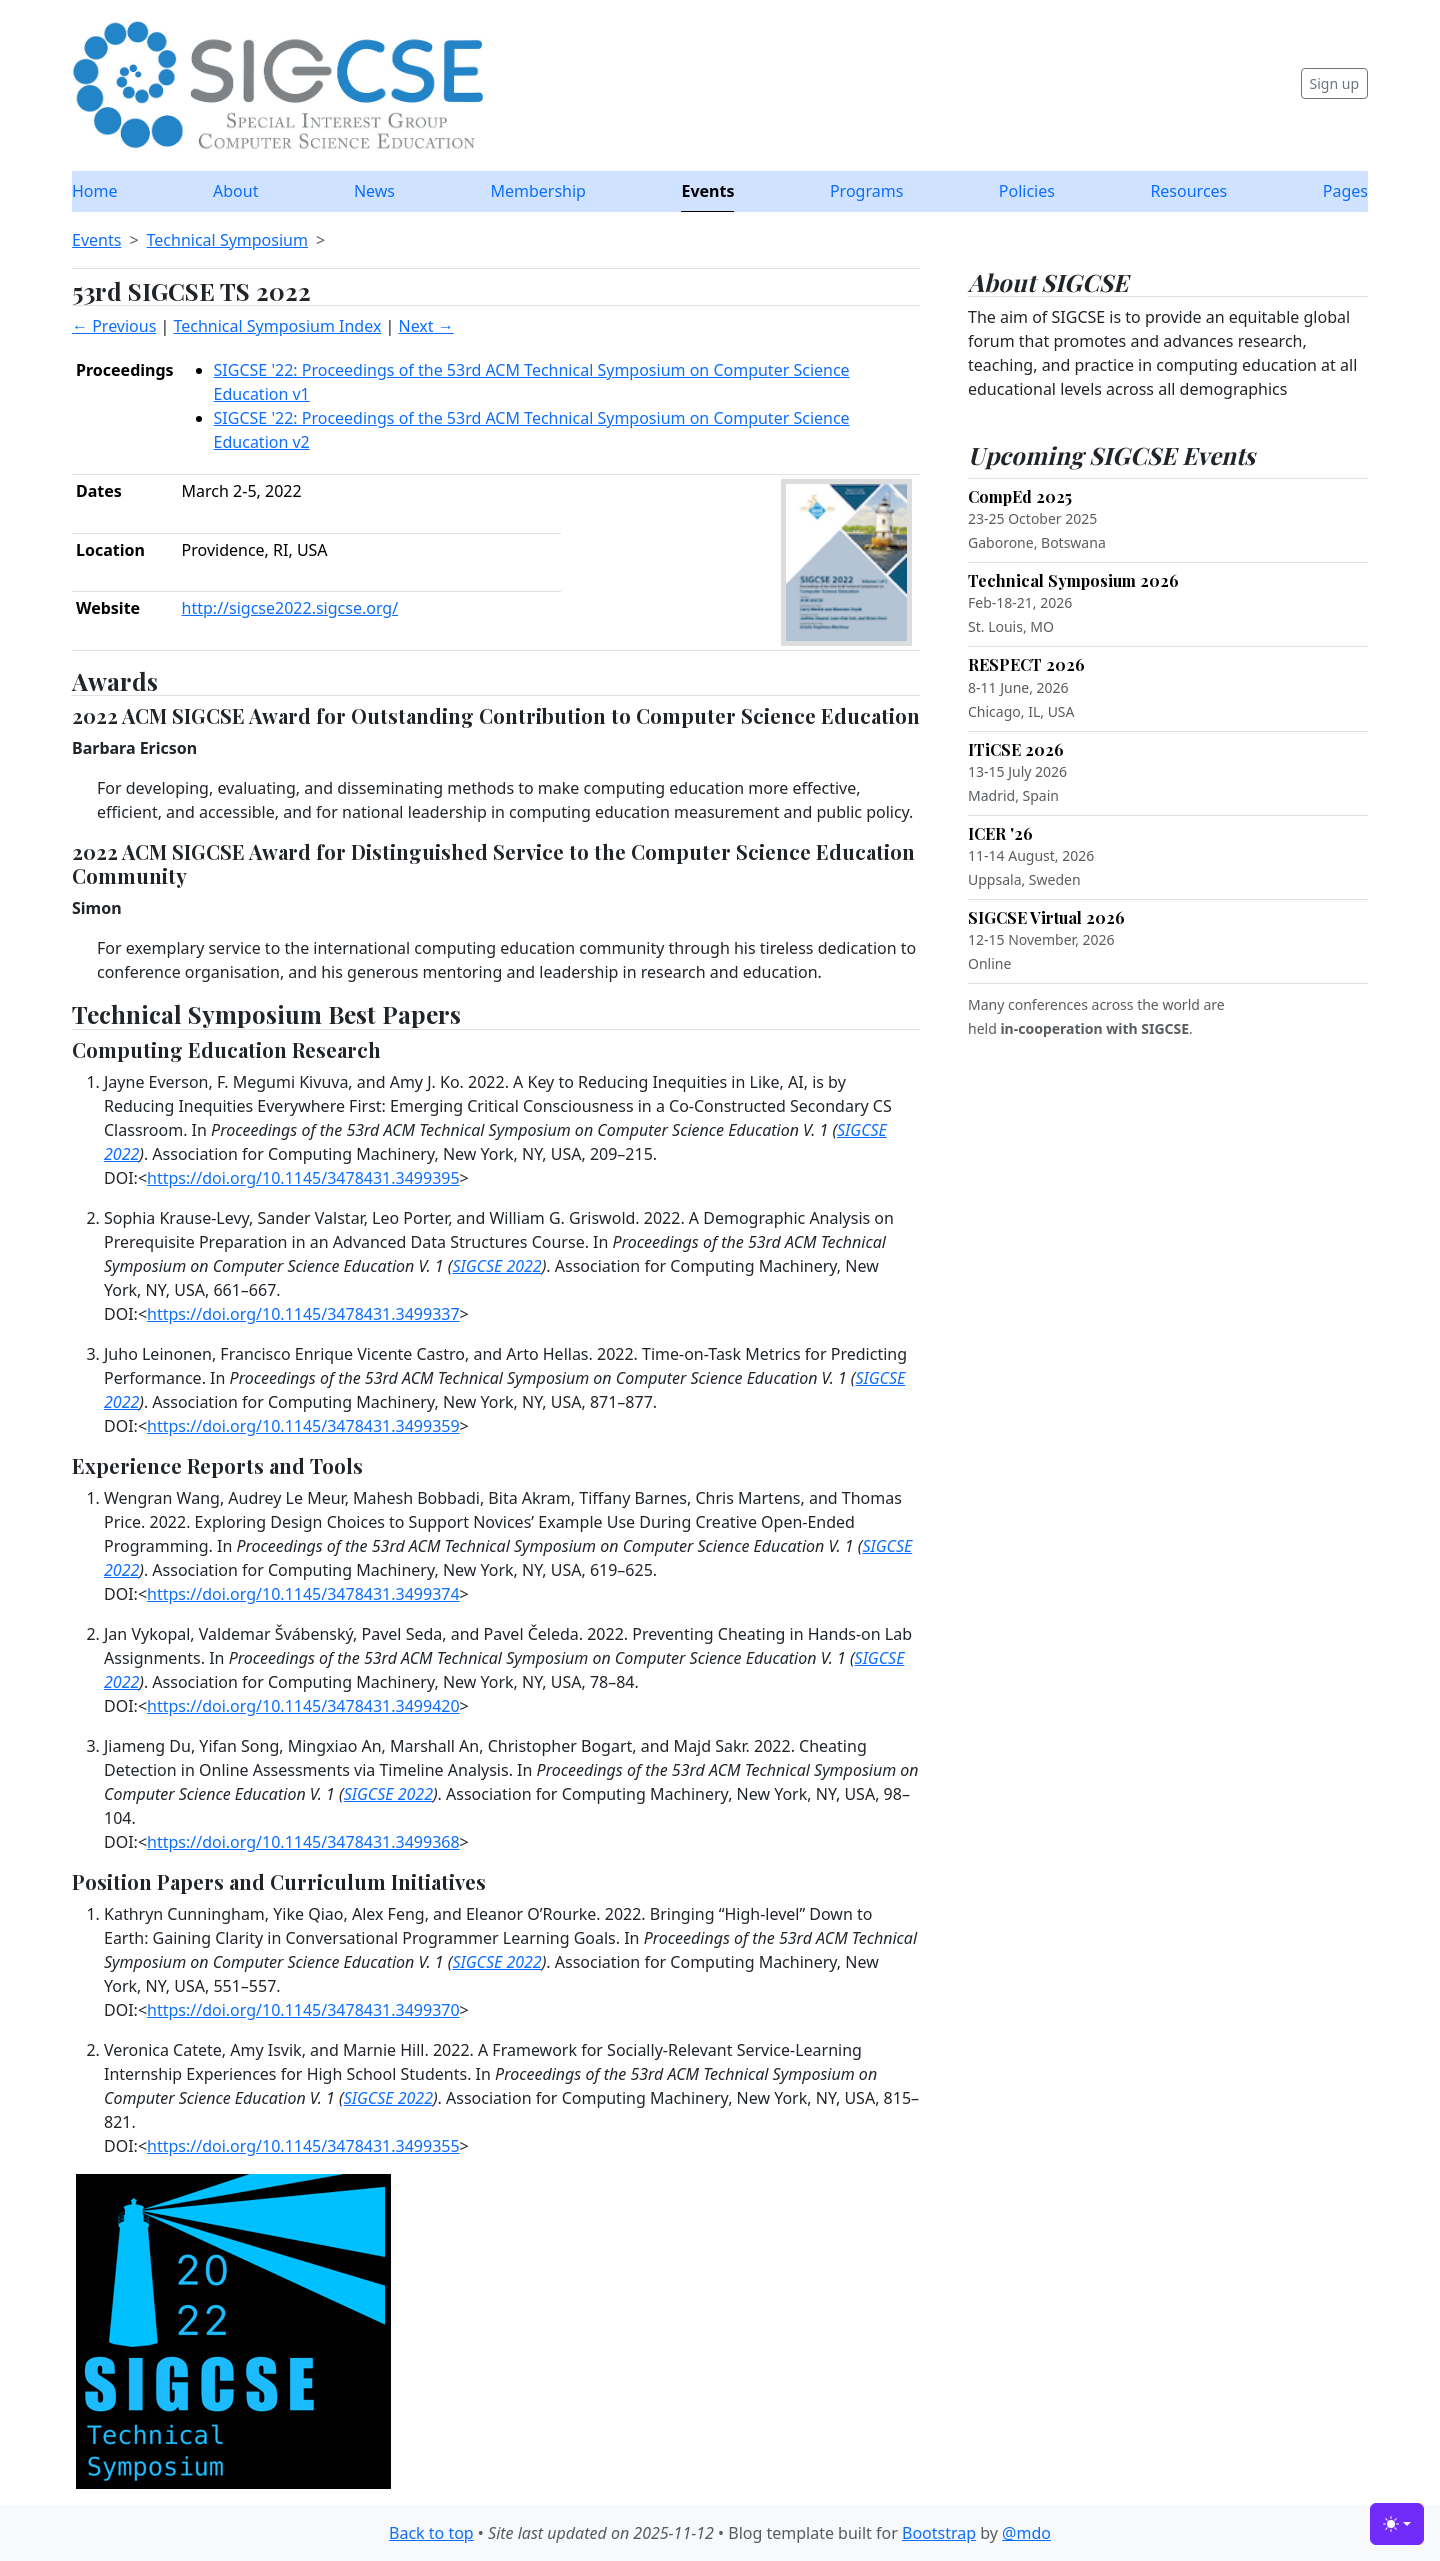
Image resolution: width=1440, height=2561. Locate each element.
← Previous (114, 326)
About (235, 191)
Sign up (1334, 83)
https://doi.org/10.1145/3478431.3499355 (303, 2146)
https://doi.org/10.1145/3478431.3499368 (303, 1842)
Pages (1345, 191)
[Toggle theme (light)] (1397, 2524)
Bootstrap (939, 2533)
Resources (1188, 191)
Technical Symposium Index (277, 326)
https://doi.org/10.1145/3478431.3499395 (303, 1178)
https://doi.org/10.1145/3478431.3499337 (303, 1314)
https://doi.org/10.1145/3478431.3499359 (303, 1426)
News (374, 191)
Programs (866, 191)
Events (707, 191)
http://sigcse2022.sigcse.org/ (290, 608)
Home (95, 191)
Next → (425, 326)
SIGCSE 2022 (496, 1266)
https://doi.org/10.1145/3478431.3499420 (303, 1706)
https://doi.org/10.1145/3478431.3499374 (303, 1594)
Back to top (431, 2533)
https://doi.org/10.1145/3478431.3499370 (303, 2010)
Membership (538, 191)
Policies (1027, 191)
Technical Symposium (227, 240)
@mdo (1026, 2533)
